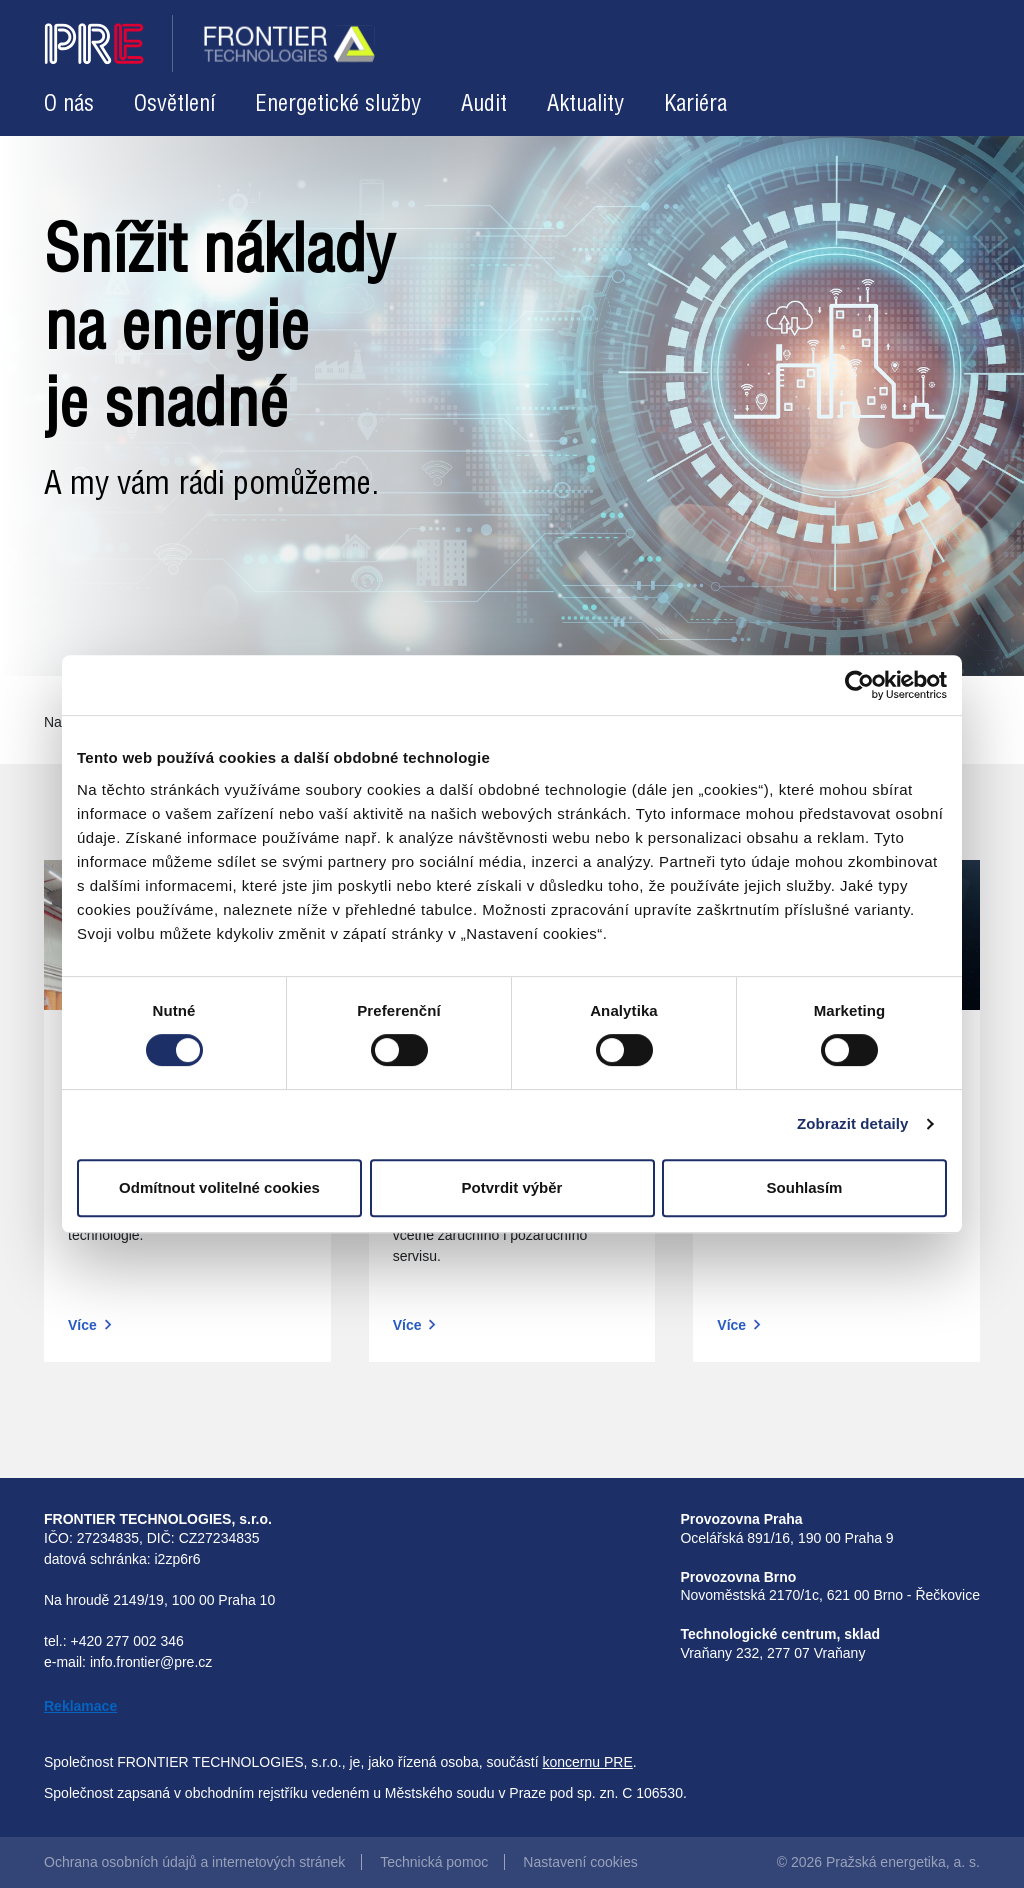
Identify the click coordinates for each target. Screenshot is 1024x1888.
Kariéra (695, 104)
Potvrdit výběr (512, 1187)
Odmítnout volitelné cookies (219, 1187)
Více (82, 1325)
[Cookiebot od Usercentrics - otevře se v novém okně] (859, 685)
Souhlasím (805, 1187)
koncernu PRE (588, 1762)
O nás (69, 104)
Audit (484, 104)
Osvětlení (174, 104)
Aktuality (585, 104)
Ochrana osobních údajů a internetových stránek (194, 1862)
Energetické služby (338, 104)
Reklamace (80, 1706)
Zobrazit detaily (853, 1123)
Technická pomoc (434, 1862)
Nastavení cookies (580, 1862)
